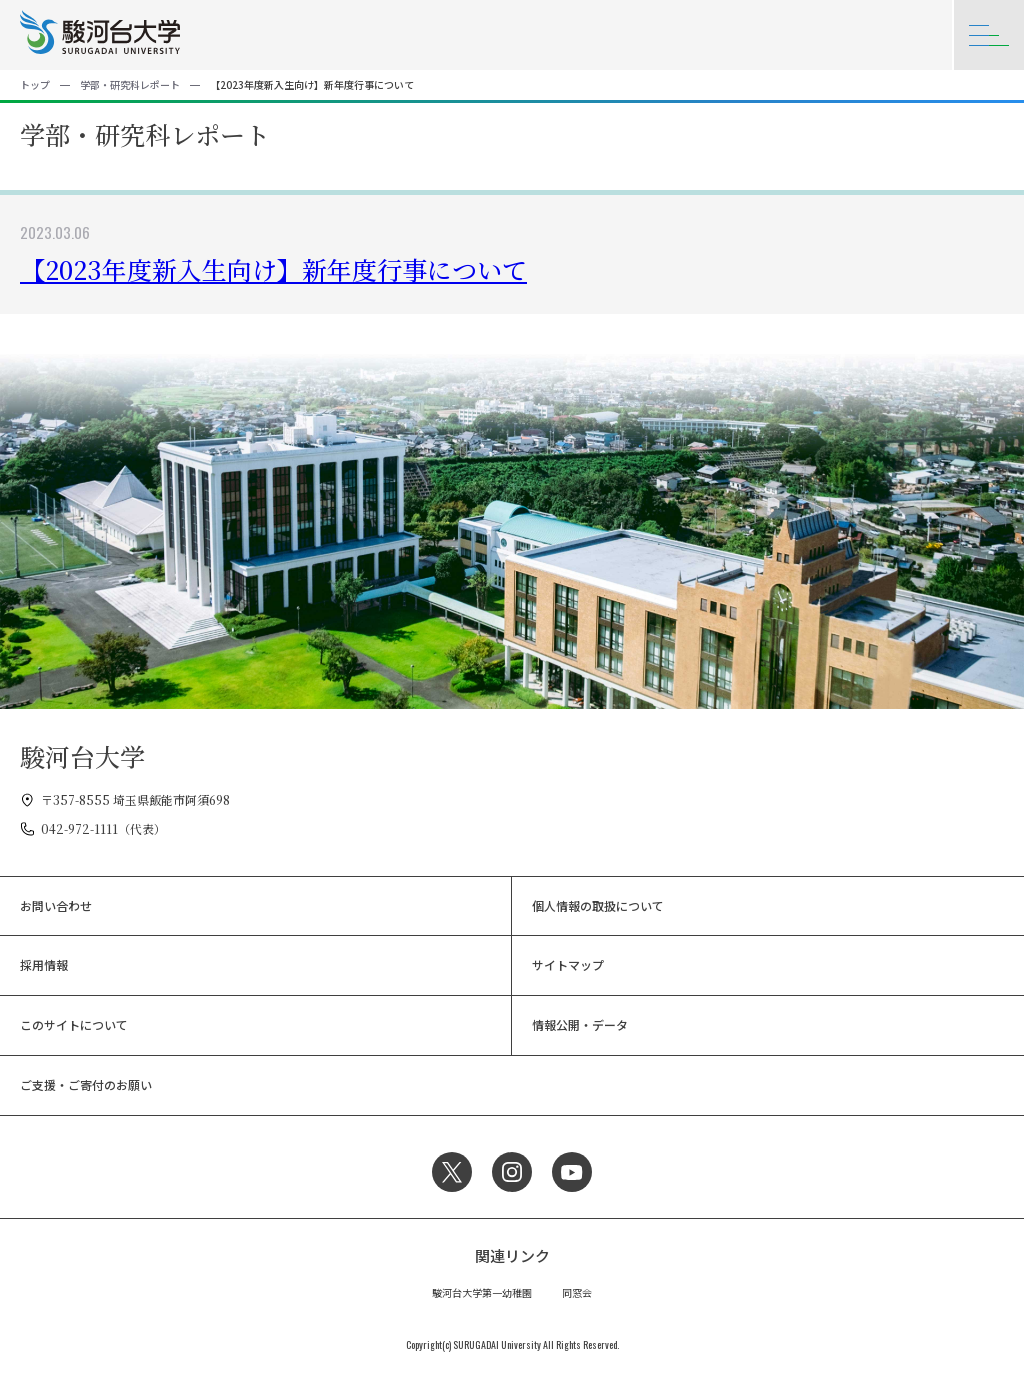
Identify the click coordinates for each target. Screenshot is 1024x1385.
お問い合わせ (56, 905)
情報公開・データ (580, 1024)
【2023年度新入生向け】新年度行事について (273, 269)
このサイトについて (74, 1024)
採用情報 (44, 964)
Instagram (512, 1172)
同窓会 (577, 1292)
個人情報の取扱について (598, 905)
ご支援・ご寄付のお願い (86, 1084)
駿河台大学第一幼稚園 (482, 1292)
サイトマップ (568, 964)
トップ (35, 84)
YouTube (572, 1172)
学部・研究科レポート (130, 84)
